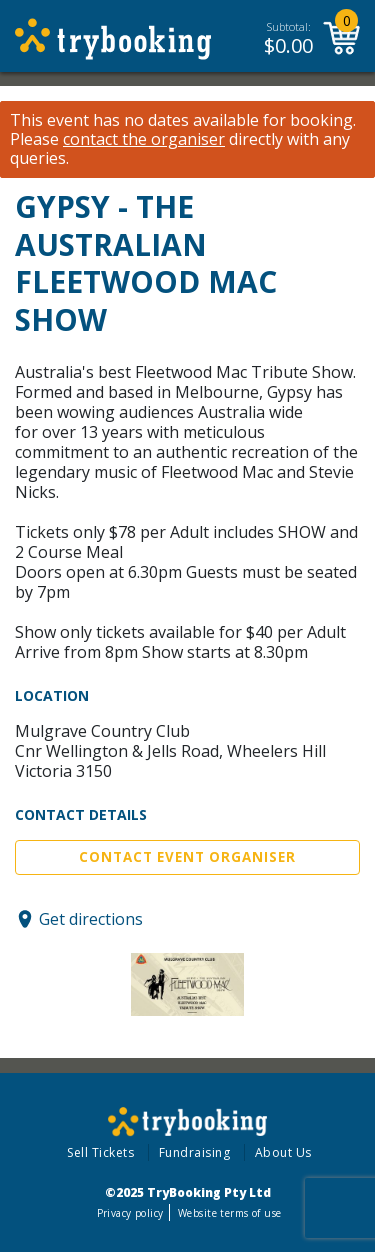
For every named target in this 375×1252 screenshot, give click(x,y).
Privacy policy (130, 1213)
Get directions (91, 919)
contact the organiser (144, 139)
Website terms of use (229, 1213)
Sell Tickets (100, 1152)
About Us (283, 1152)
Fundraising (195, 1152)
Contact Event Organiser (187, 857)
